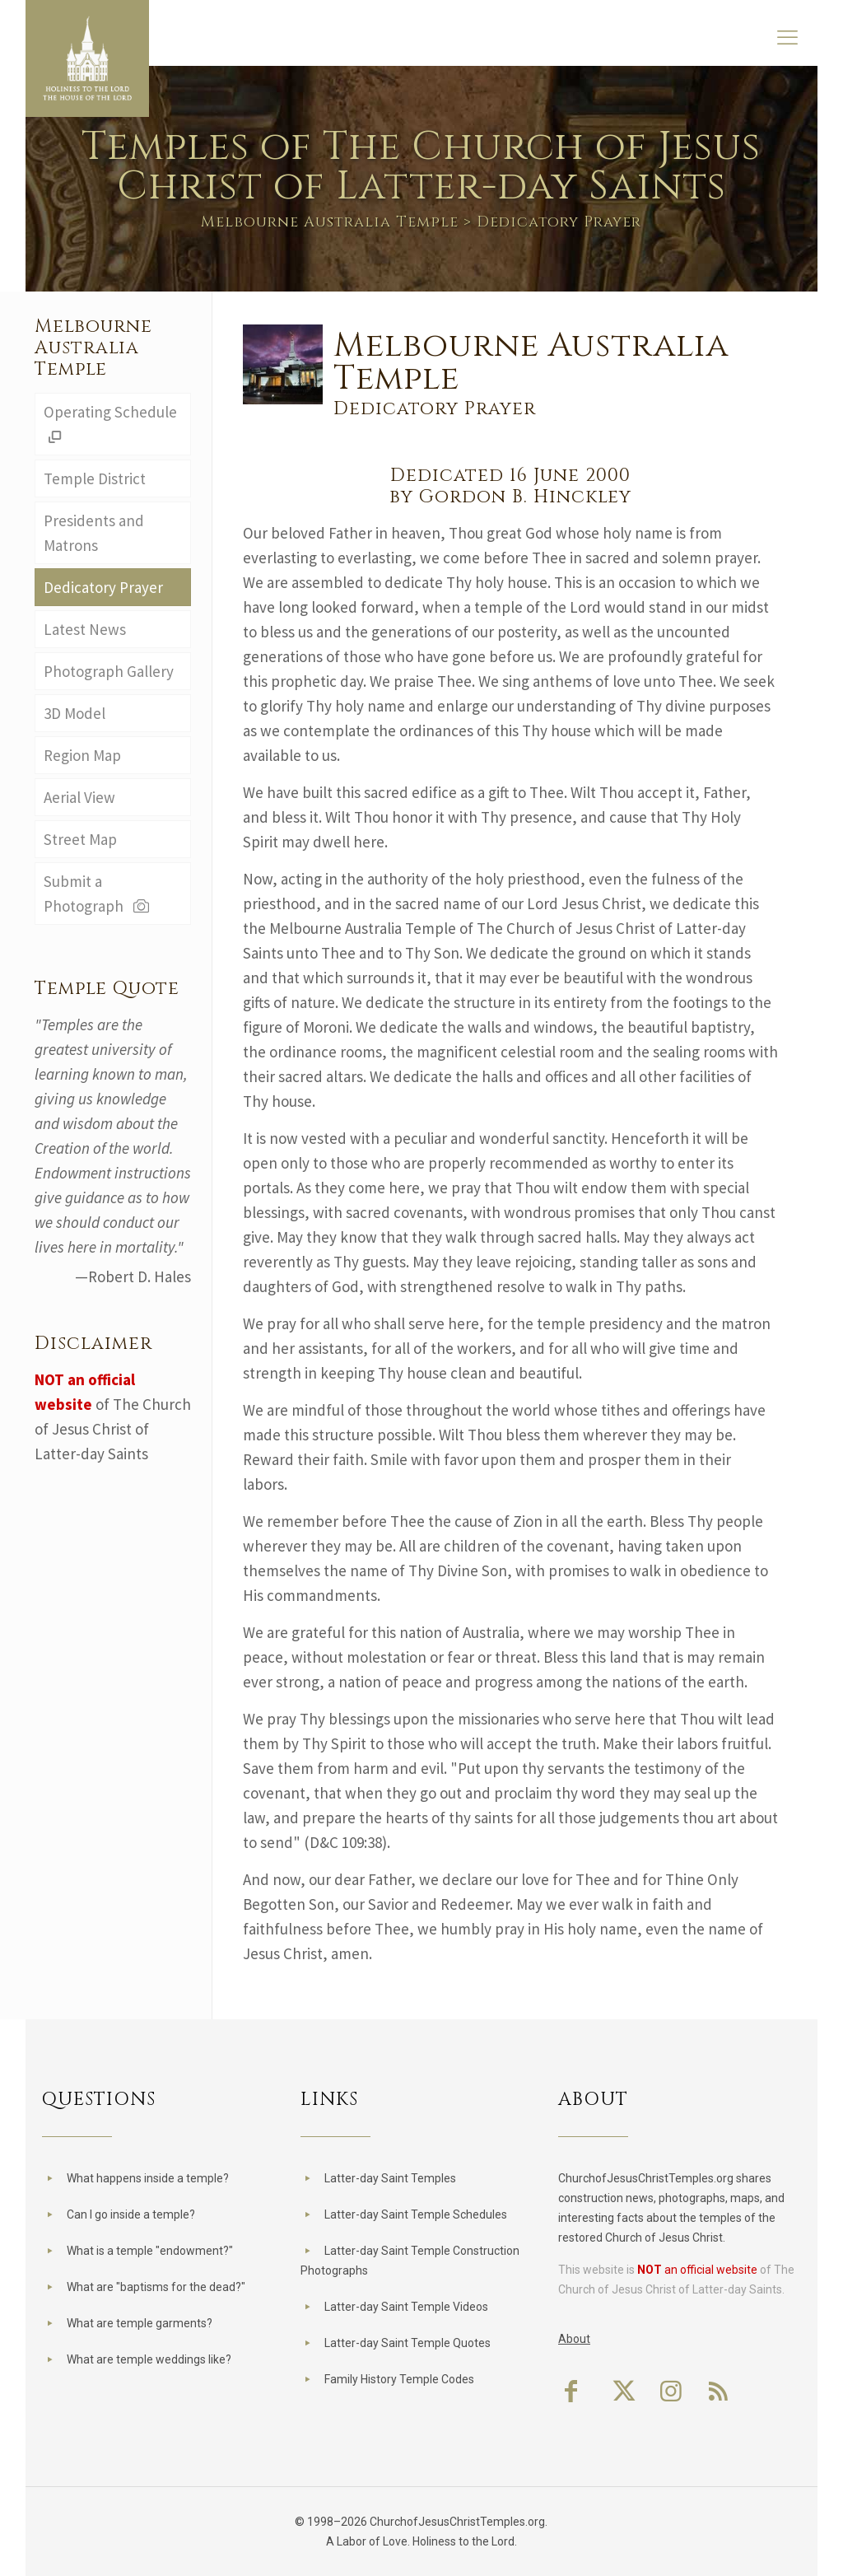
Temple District (95, 478)
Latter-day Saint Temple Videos (406, 2306)
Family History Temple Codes (399, 2379)
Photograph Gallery (109, 671)
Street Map (80, 839)
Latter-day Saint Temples (390, 2178)
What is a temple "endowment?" (150, 2250)
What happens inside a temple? (148, 2178)
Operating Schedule (110, 424)
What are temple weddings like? (149, 2359)
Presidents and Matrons (94, 533)
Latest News (85, 629)
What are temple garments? (139, 2323)
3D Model (74, 713)
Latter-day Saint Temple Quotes (407, 2343)
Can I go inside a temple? (131, 2214)
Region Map (82, 755)
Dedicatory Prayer (103, 587)
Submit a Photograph (98, 893)
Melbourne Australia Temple (330, 222)
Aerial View (79, 797)
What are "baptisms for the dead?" (156, 2287)
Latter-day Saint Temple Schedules (415, 2214)
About (574, 2338)
